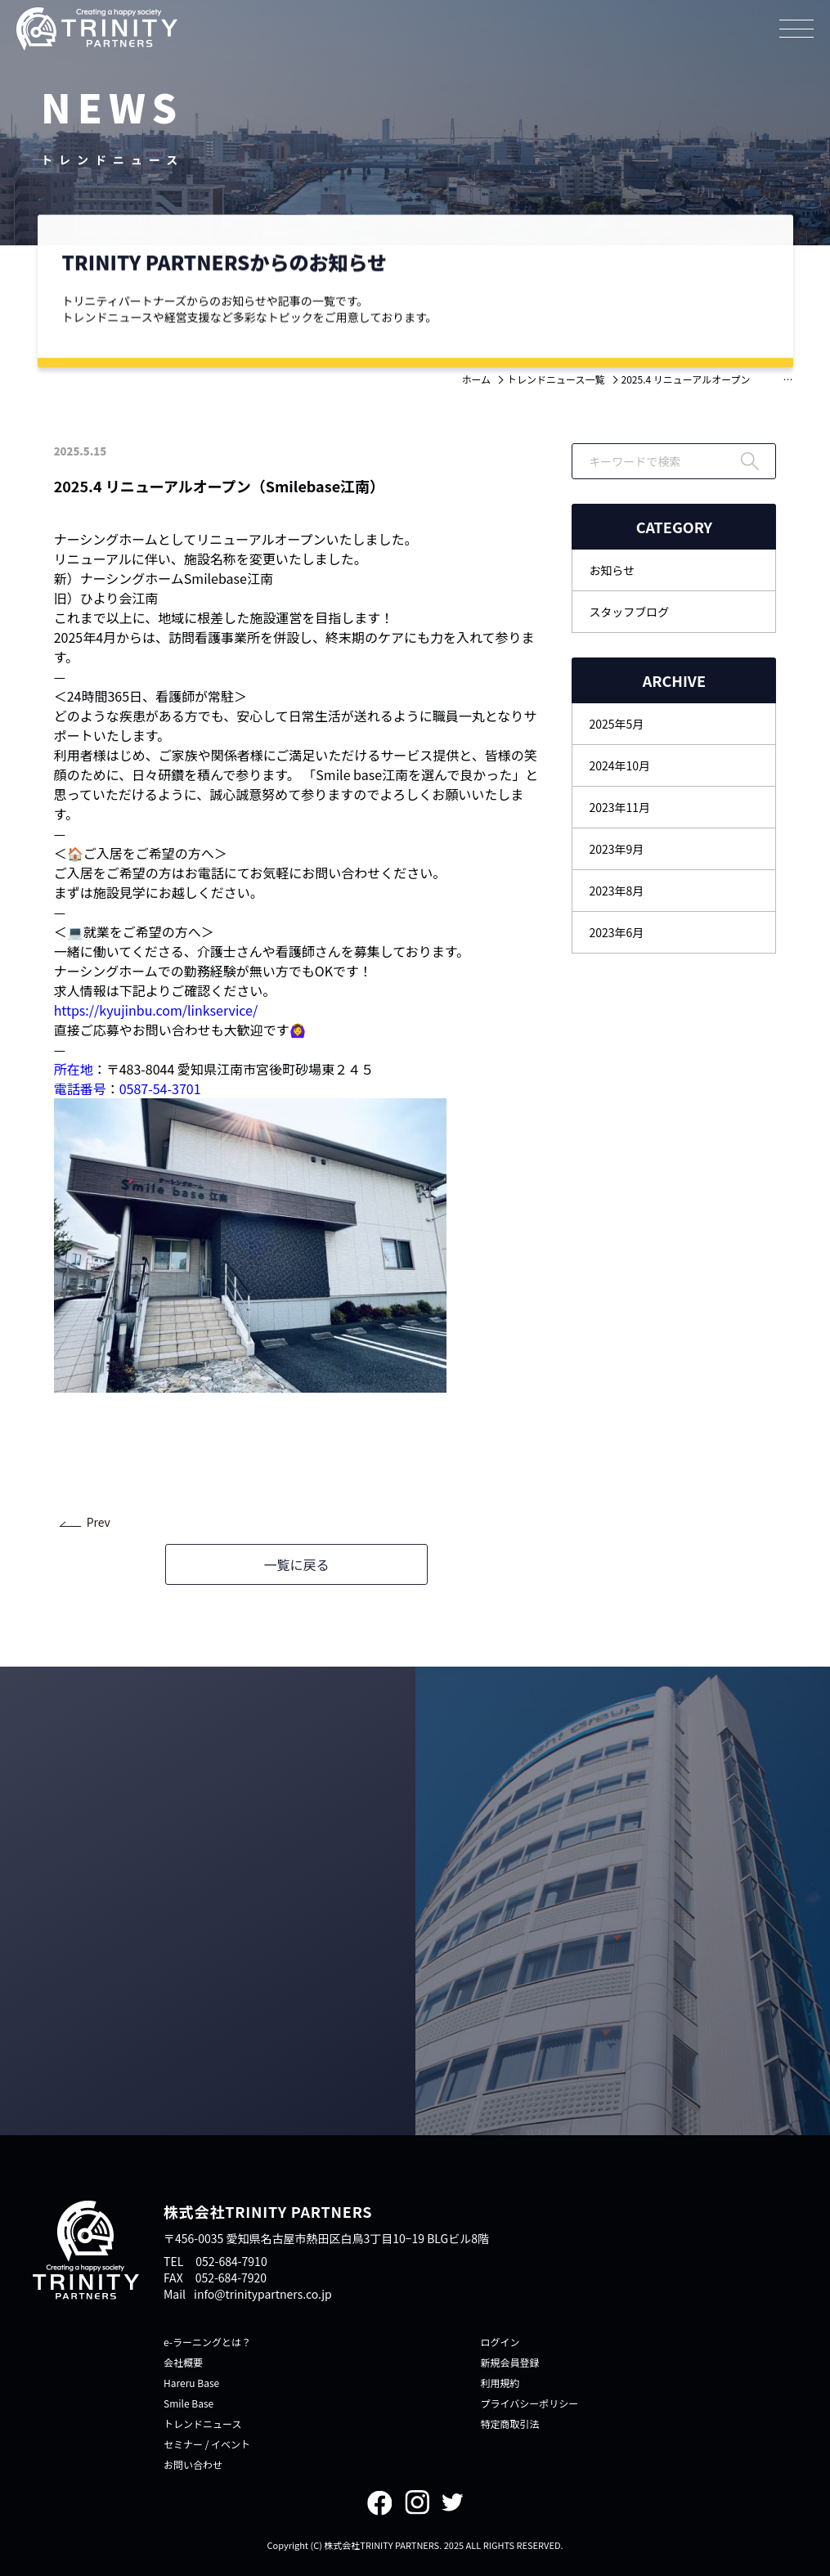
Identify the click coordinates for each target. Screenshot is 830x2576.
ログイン (500, 2342)
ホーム (476, 379)
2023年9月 (616, 849)
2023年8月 (616, 890)
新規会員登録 (510, 2362)
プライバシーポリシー (530, 2403)
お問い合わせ (193, 2464)
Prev (98, 1522)
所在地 (73, 1069)
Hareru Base (191, 2383)
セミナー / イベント (207, 2444)
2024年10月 (619, 765)
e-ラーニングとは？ (207, 2342)
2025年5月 (616, 724)
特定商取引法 (510, 2423)
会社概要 (183, 2362)
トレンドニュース (202, 2423)
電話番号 (80, 1088)
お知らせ (612, 570)
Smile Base (188, 2403)
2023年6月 (616, 932)
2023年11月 (619, 807)
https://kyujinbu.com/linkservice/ (156, 1010)
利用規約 (500, 2383)
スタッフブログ (629, 612)
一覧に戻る (296, 1564)
